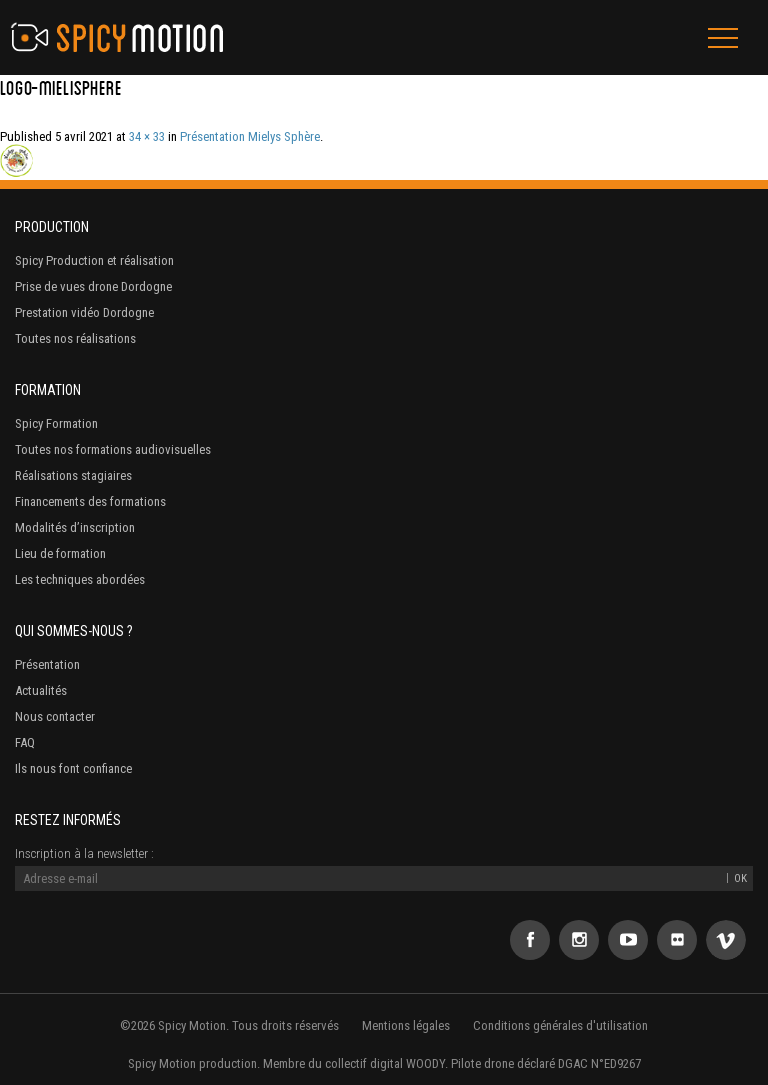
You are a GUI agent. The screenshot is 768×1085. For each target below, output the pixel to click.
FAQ (25, 742)
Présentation (47, 664)
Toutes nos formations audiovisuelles (113, 449)
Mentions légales (406, 1025)
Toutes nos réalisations (75, 338)
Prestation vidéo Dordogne (84, 312)
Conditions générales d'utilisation (560, 1025)
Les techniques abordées (80, 579)
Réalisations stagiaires (73, 475)
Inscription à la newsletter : (84, 853)
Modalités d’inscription (75, 527)
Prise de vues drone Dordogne (93, 286)
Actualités (41, 690)
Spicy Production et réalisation (94, 260)
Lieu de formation (60, 553)
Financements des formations (90, 501)
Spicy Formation (56, 423)
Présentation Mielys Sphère (250, 136)
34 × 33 (147, 136)
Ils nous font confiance (73, 768)
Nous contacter (55, 716)
